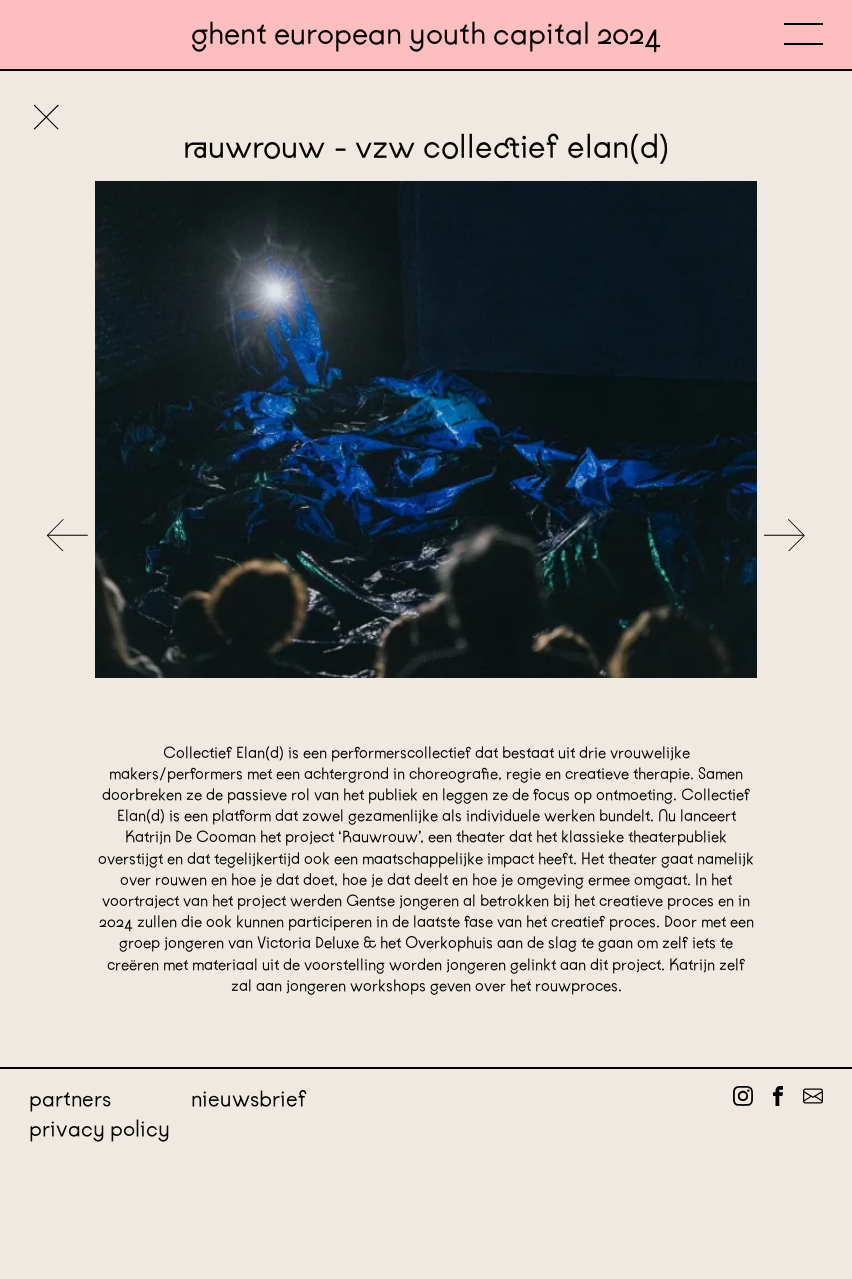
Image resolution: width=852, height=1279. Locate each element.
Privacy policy (99, 1128)
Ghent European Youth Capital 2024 (426, 34)
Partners (70, 1098)
